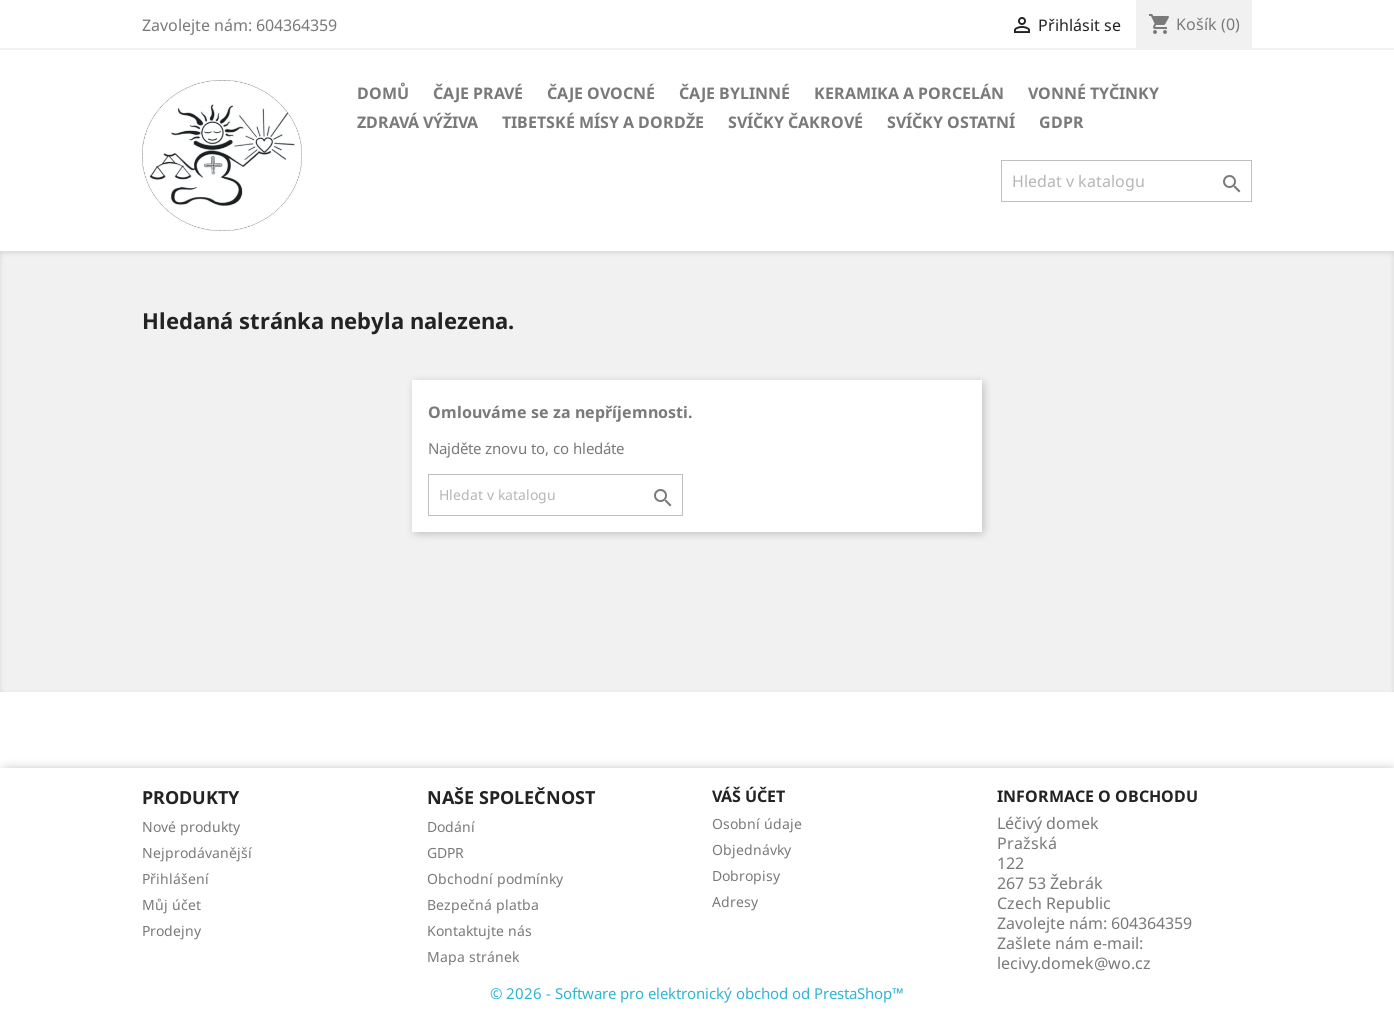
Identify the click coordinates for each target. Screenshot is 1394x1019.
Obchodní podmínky (495, 878)
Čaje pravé (478, 93)
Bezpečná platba (483, 904)
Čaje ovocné (601, 93)
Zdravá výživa (417, 122)
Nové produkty (191, 826)
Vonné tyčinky (1093, 93)
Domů (383, 93)
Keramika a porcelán (909, 93)
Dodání (451, 826)
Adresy (735, 901)
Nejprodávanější (197, 852)
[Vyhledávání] (1126, 181)
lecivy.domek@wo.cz (1074, 963)
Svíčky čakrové (795, 122)
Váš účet (748, 796)
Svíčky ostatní (951, 122)
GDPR (1061, 122)
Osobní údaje (757, 823)
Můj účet (171, 904)
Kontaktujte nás (479, 930)
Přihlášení (175, 878)
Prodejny (171, 930)
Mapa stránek (473, 956)
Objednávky (751, 849)
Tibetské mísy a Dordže (603, 122)
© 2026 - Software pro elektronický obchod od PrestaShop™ (697, 993)
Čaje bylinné (734, 93)
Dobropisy (746, 875)
